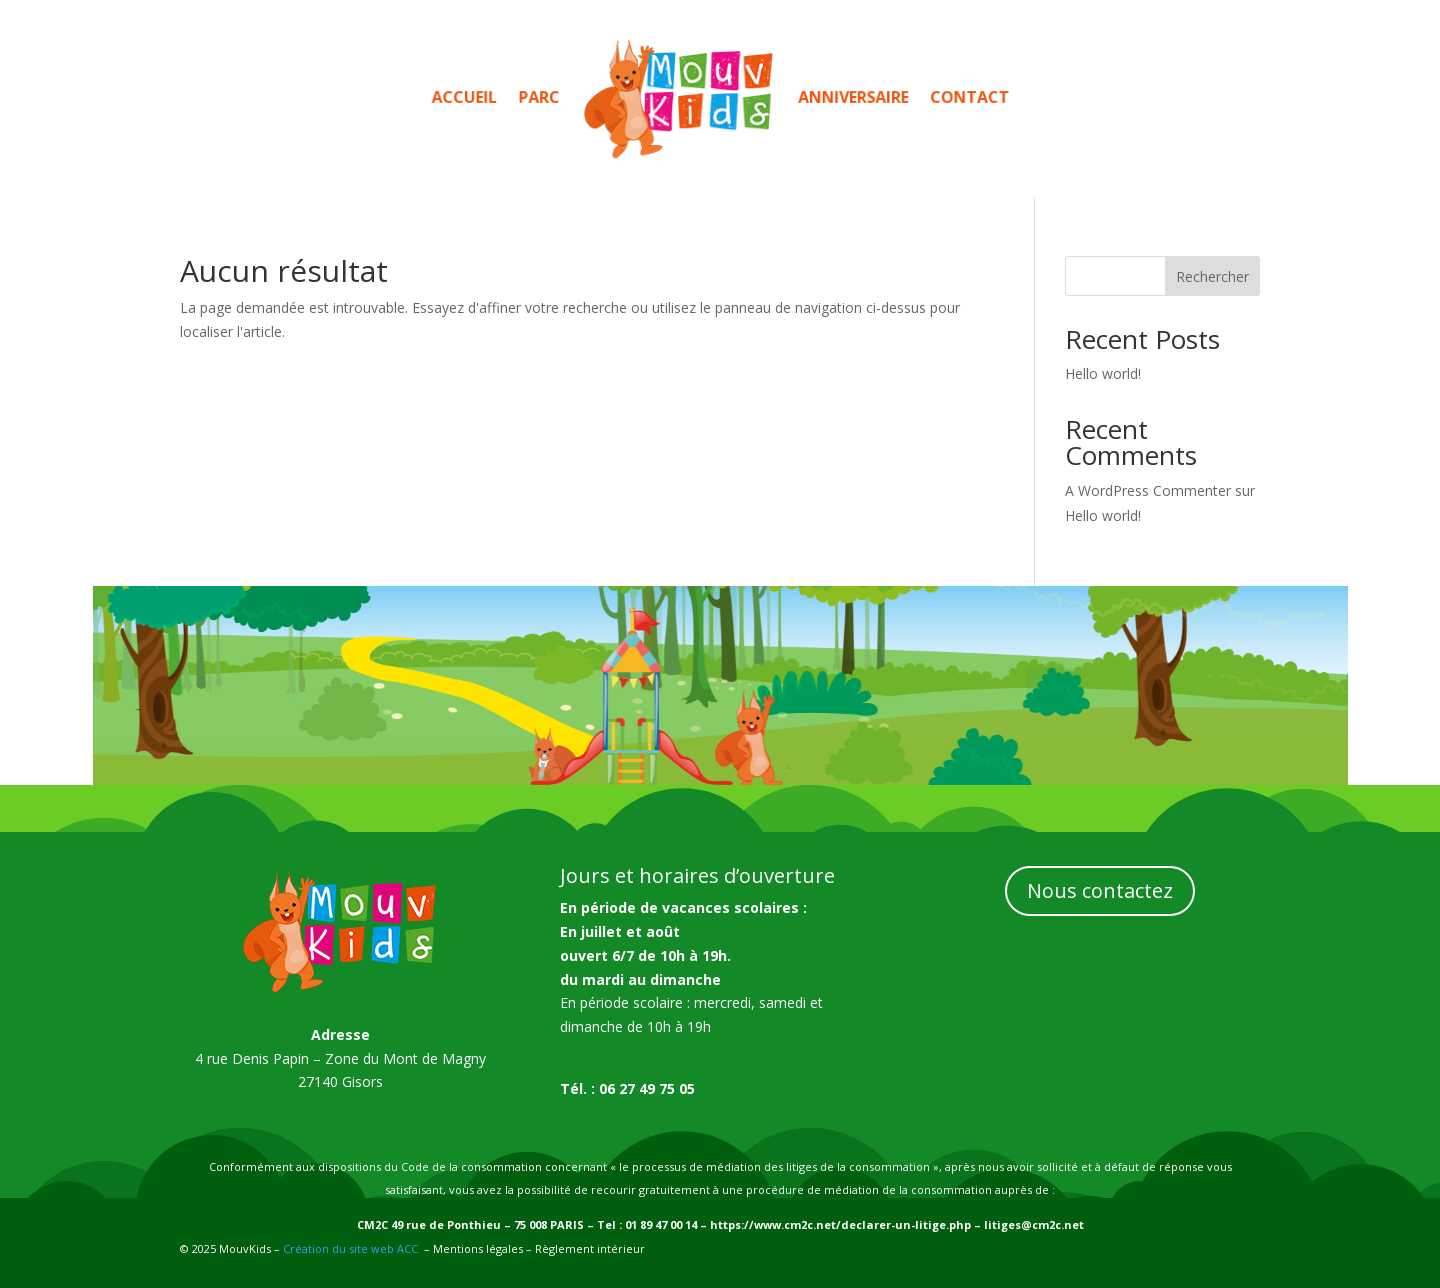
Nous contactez (1100, 890)
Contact (948, 97)
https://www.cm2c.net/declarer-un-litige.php (840, 1224)
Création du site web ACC (350, 1248)
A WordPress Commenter (1148, 490)
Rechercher (1212, 276)
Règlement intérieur (588, 1248)
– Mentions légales (473, 1248)
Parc (554, 97)
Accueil (485, 97)
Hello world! (1103, 373)
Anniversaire (841, 97)
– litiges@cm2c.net (1027, 1224)
